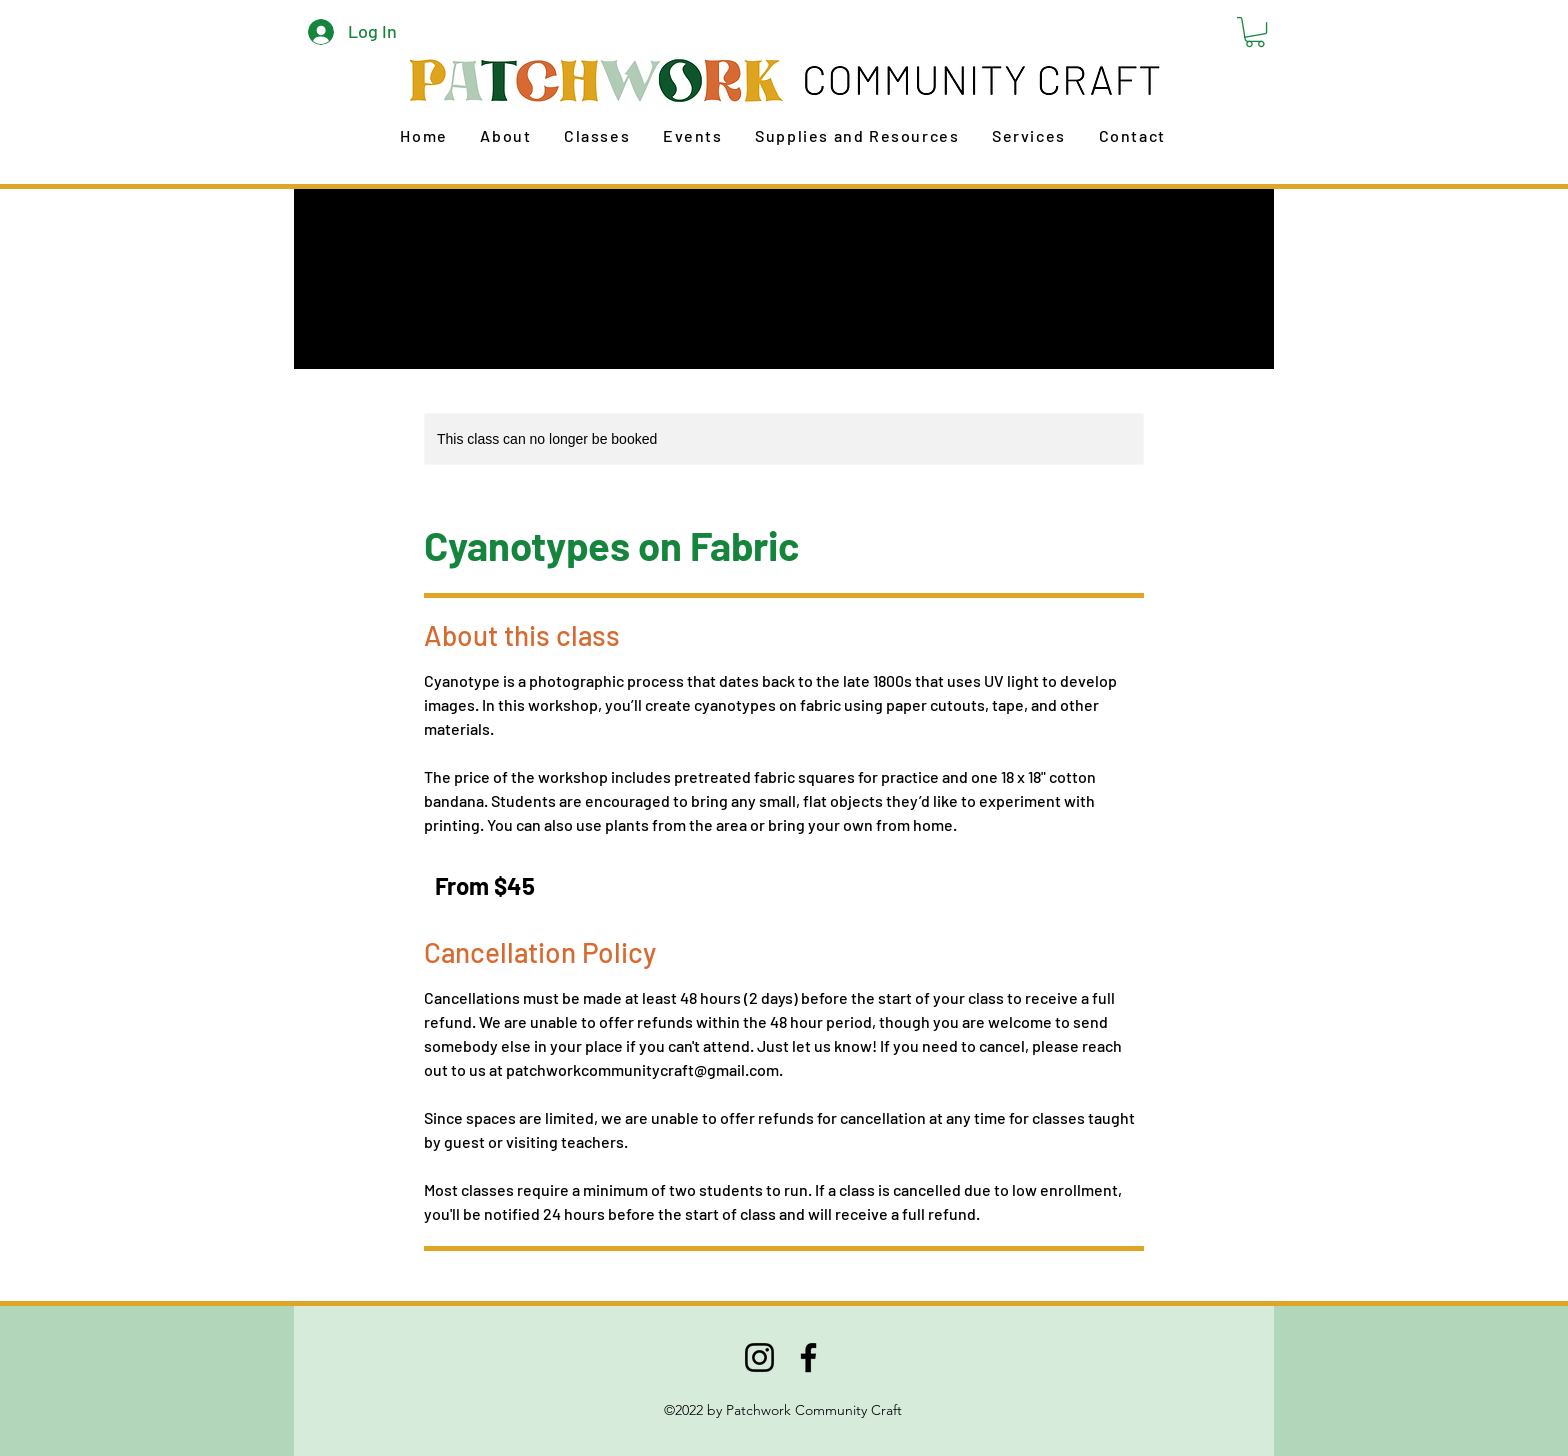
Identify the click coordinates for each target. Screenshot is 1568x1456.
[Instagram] (759, 1357)
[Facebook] (808, 1357)
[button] (1255, 32)
